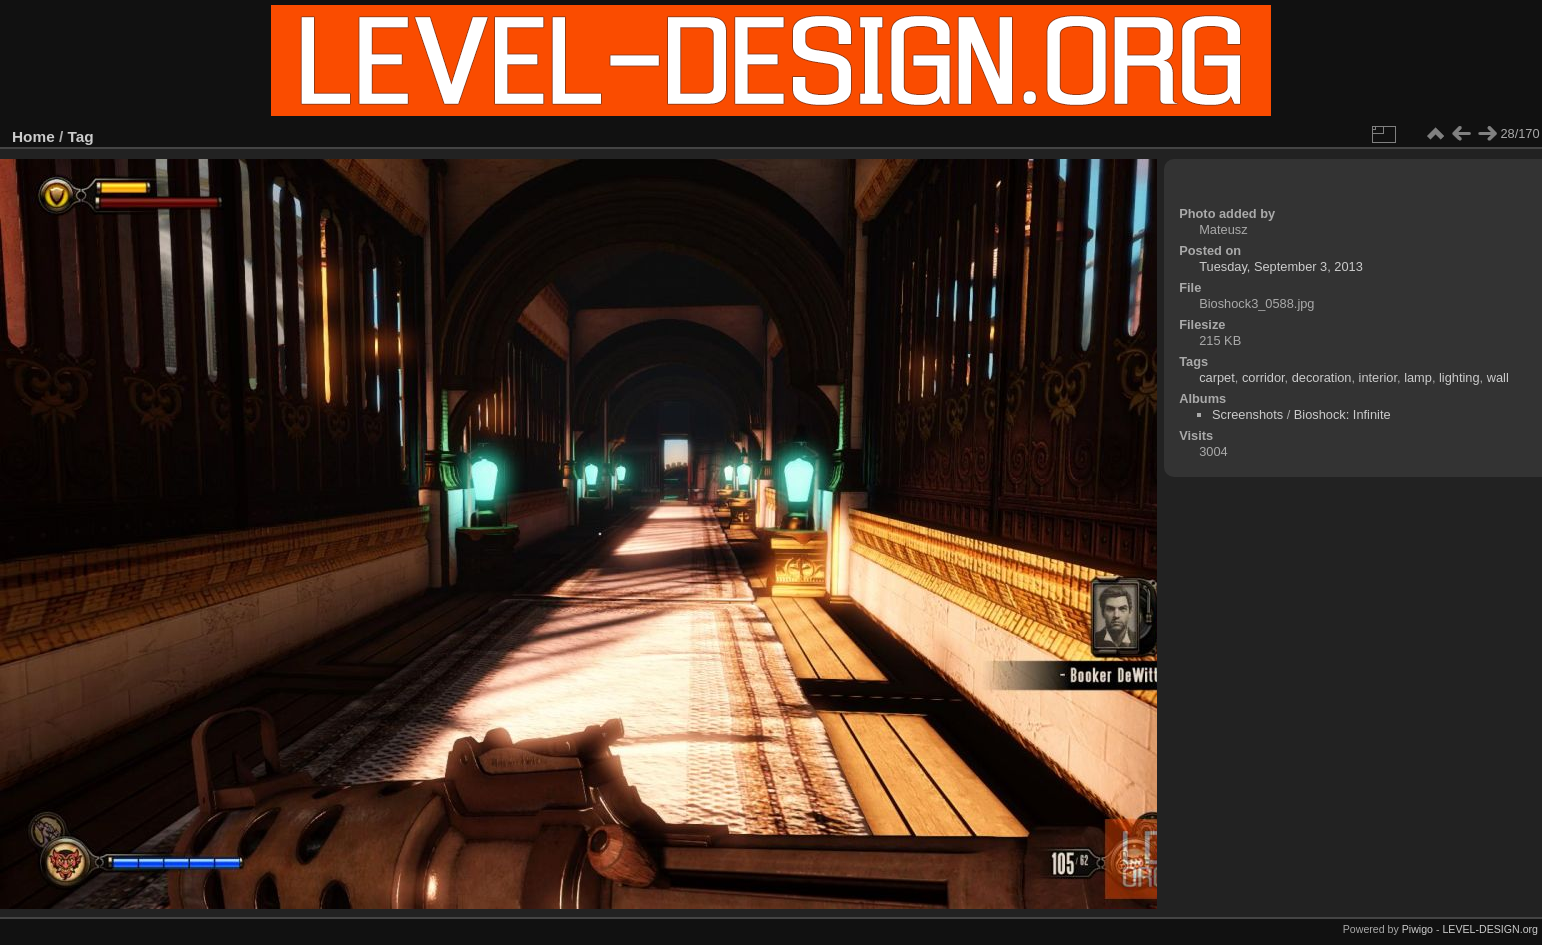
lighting (1459, 377)
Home (33, 136)
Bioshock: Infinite (1342, 414)
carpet (1217, 377)
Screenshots (1247, 414)
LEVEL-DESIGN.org (1490, 929)
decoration (1322, 377)
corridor (1263, 377)
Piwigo (1417, 929)
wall (1498, 377)
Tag (81, 136)
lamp (1418, 377)
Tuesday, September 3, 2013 (1281, 266)
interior (1378, 377)
